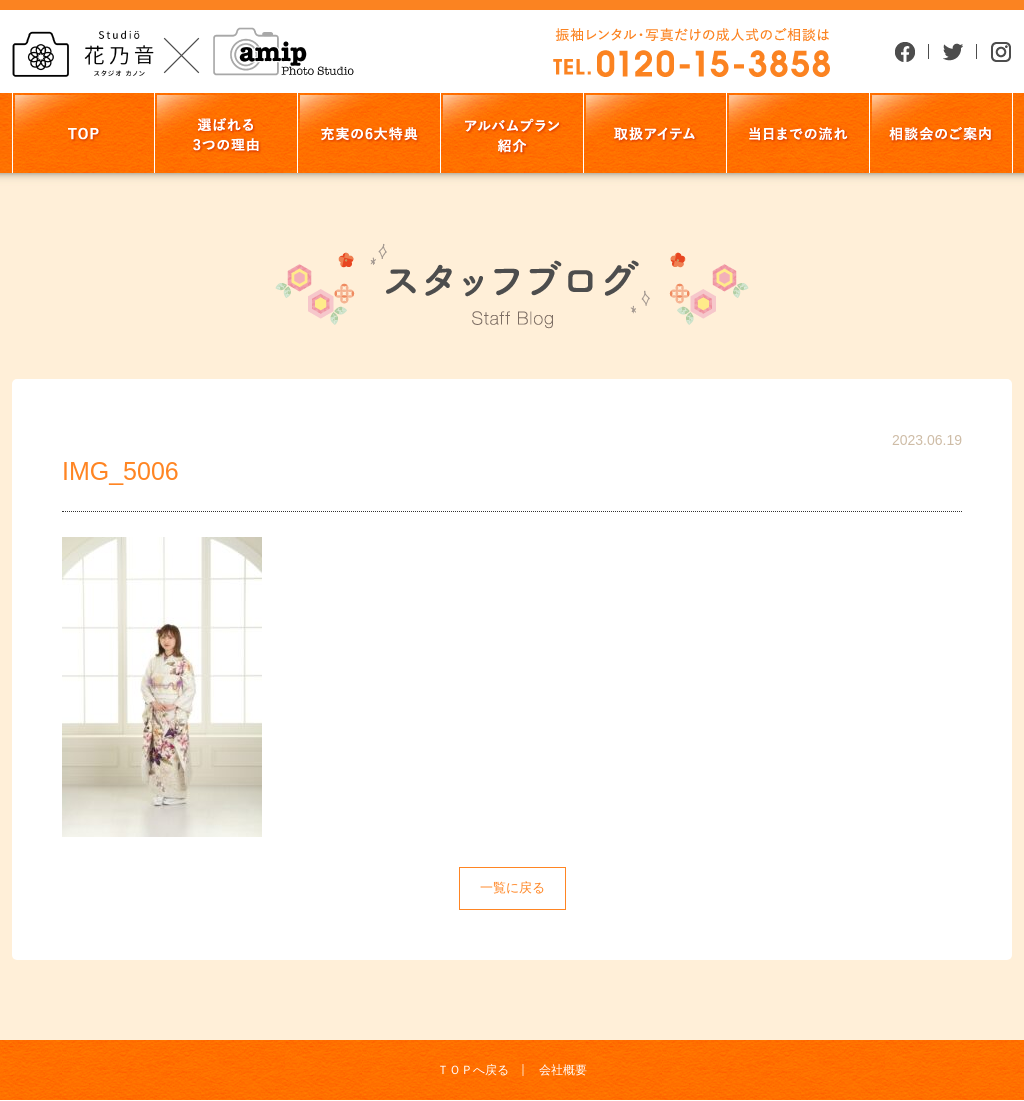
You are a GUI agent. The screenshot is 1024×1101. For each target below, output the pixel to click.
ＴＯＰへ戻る (473, 1070)
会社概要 (563, 1070)
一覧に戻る (512, 887)
